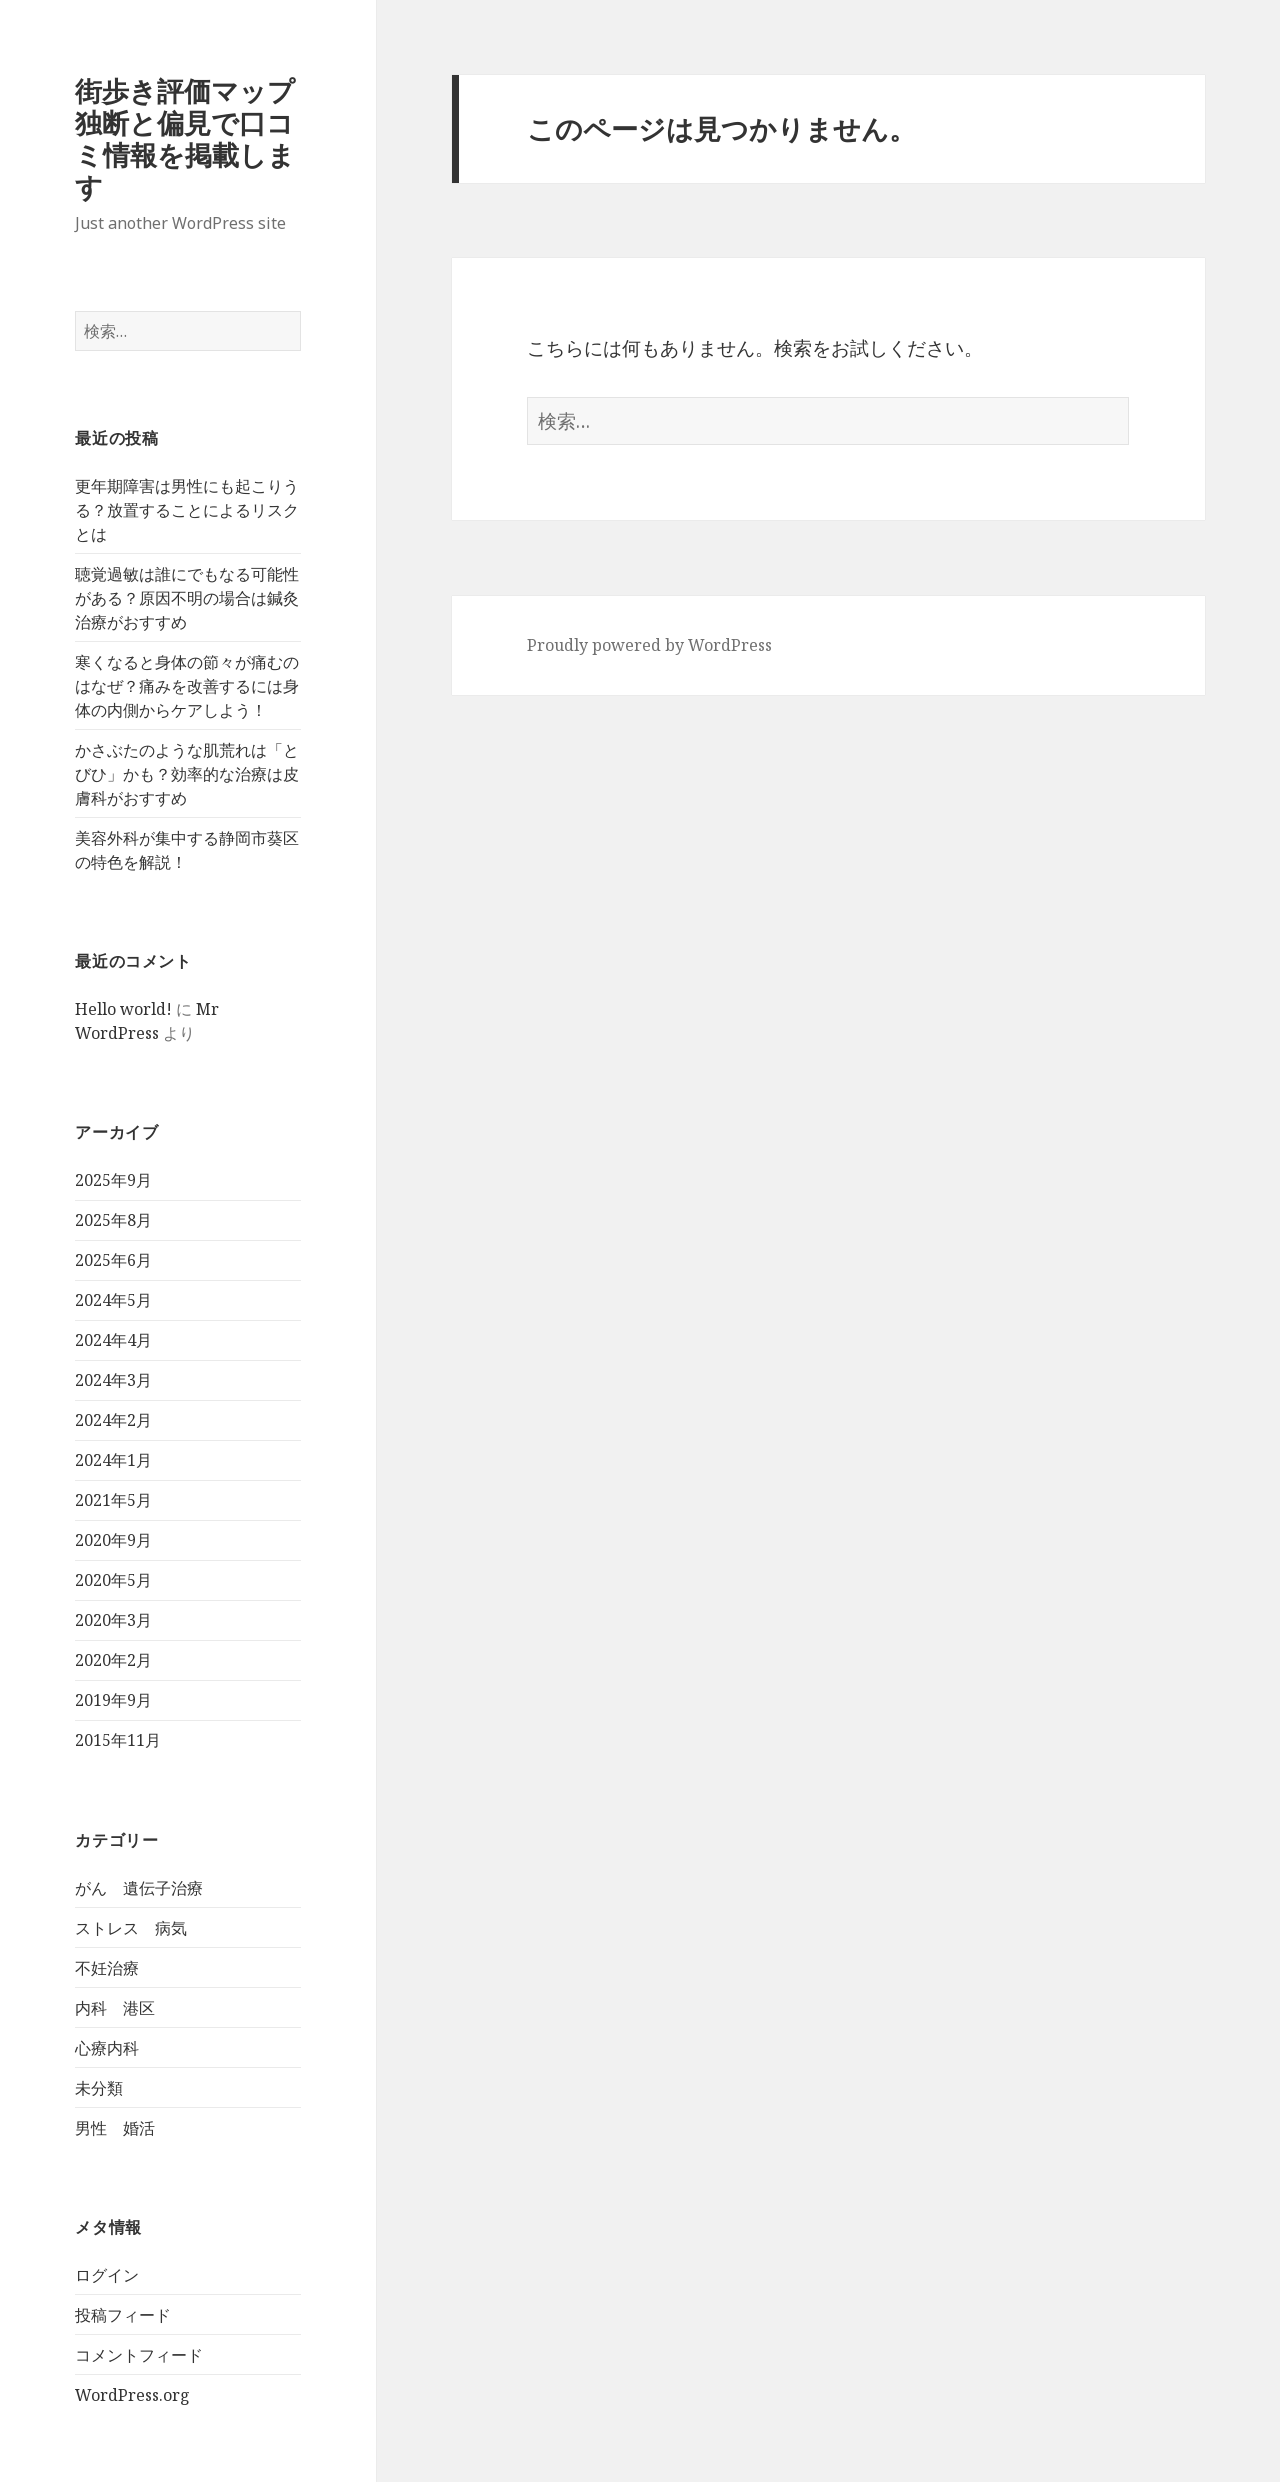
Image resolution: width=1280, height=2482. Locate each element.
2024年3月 (113, 1380)
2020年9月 (113, 1540)
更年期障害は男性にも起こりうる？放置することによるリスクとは (187, 510)
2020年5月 (113, 1580)
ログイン (107, 2275)
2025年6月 (113, 1260)
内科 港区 (115, 2008)
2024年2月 (113, 1420)
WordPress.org (132, 2395)
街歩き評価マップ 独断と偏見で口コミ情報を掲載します (198, 138)
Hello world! (123, 1009)
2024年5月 (113, 1300)
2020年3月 (113, 1620)
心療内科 (107, 2048)
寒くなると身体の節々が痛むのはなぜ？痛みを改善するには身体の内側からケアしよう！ (187, 686)
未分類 (99, 2088)
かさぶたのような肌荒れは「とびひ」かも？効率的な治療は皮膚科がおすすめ (187, 774)
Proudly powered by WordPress (649, 645)
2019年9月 (113, 1700)
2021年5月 (113, 1500)
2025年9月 (113, 1180)
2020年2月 (113, 1660)
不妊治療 (107, 1968)
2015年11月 (118, 1740)
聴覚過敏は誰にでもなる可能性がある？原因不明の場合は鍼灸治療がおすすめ (187, 598)
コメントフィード (139, 2355)
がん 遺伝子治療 (139, 1888)
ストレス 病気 (131, 1928)
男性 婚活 (115, 2128)
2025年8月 (113, 1220)
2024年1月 (113, 1460)
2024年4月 (113, 1340)
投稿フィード (123, 2315)
